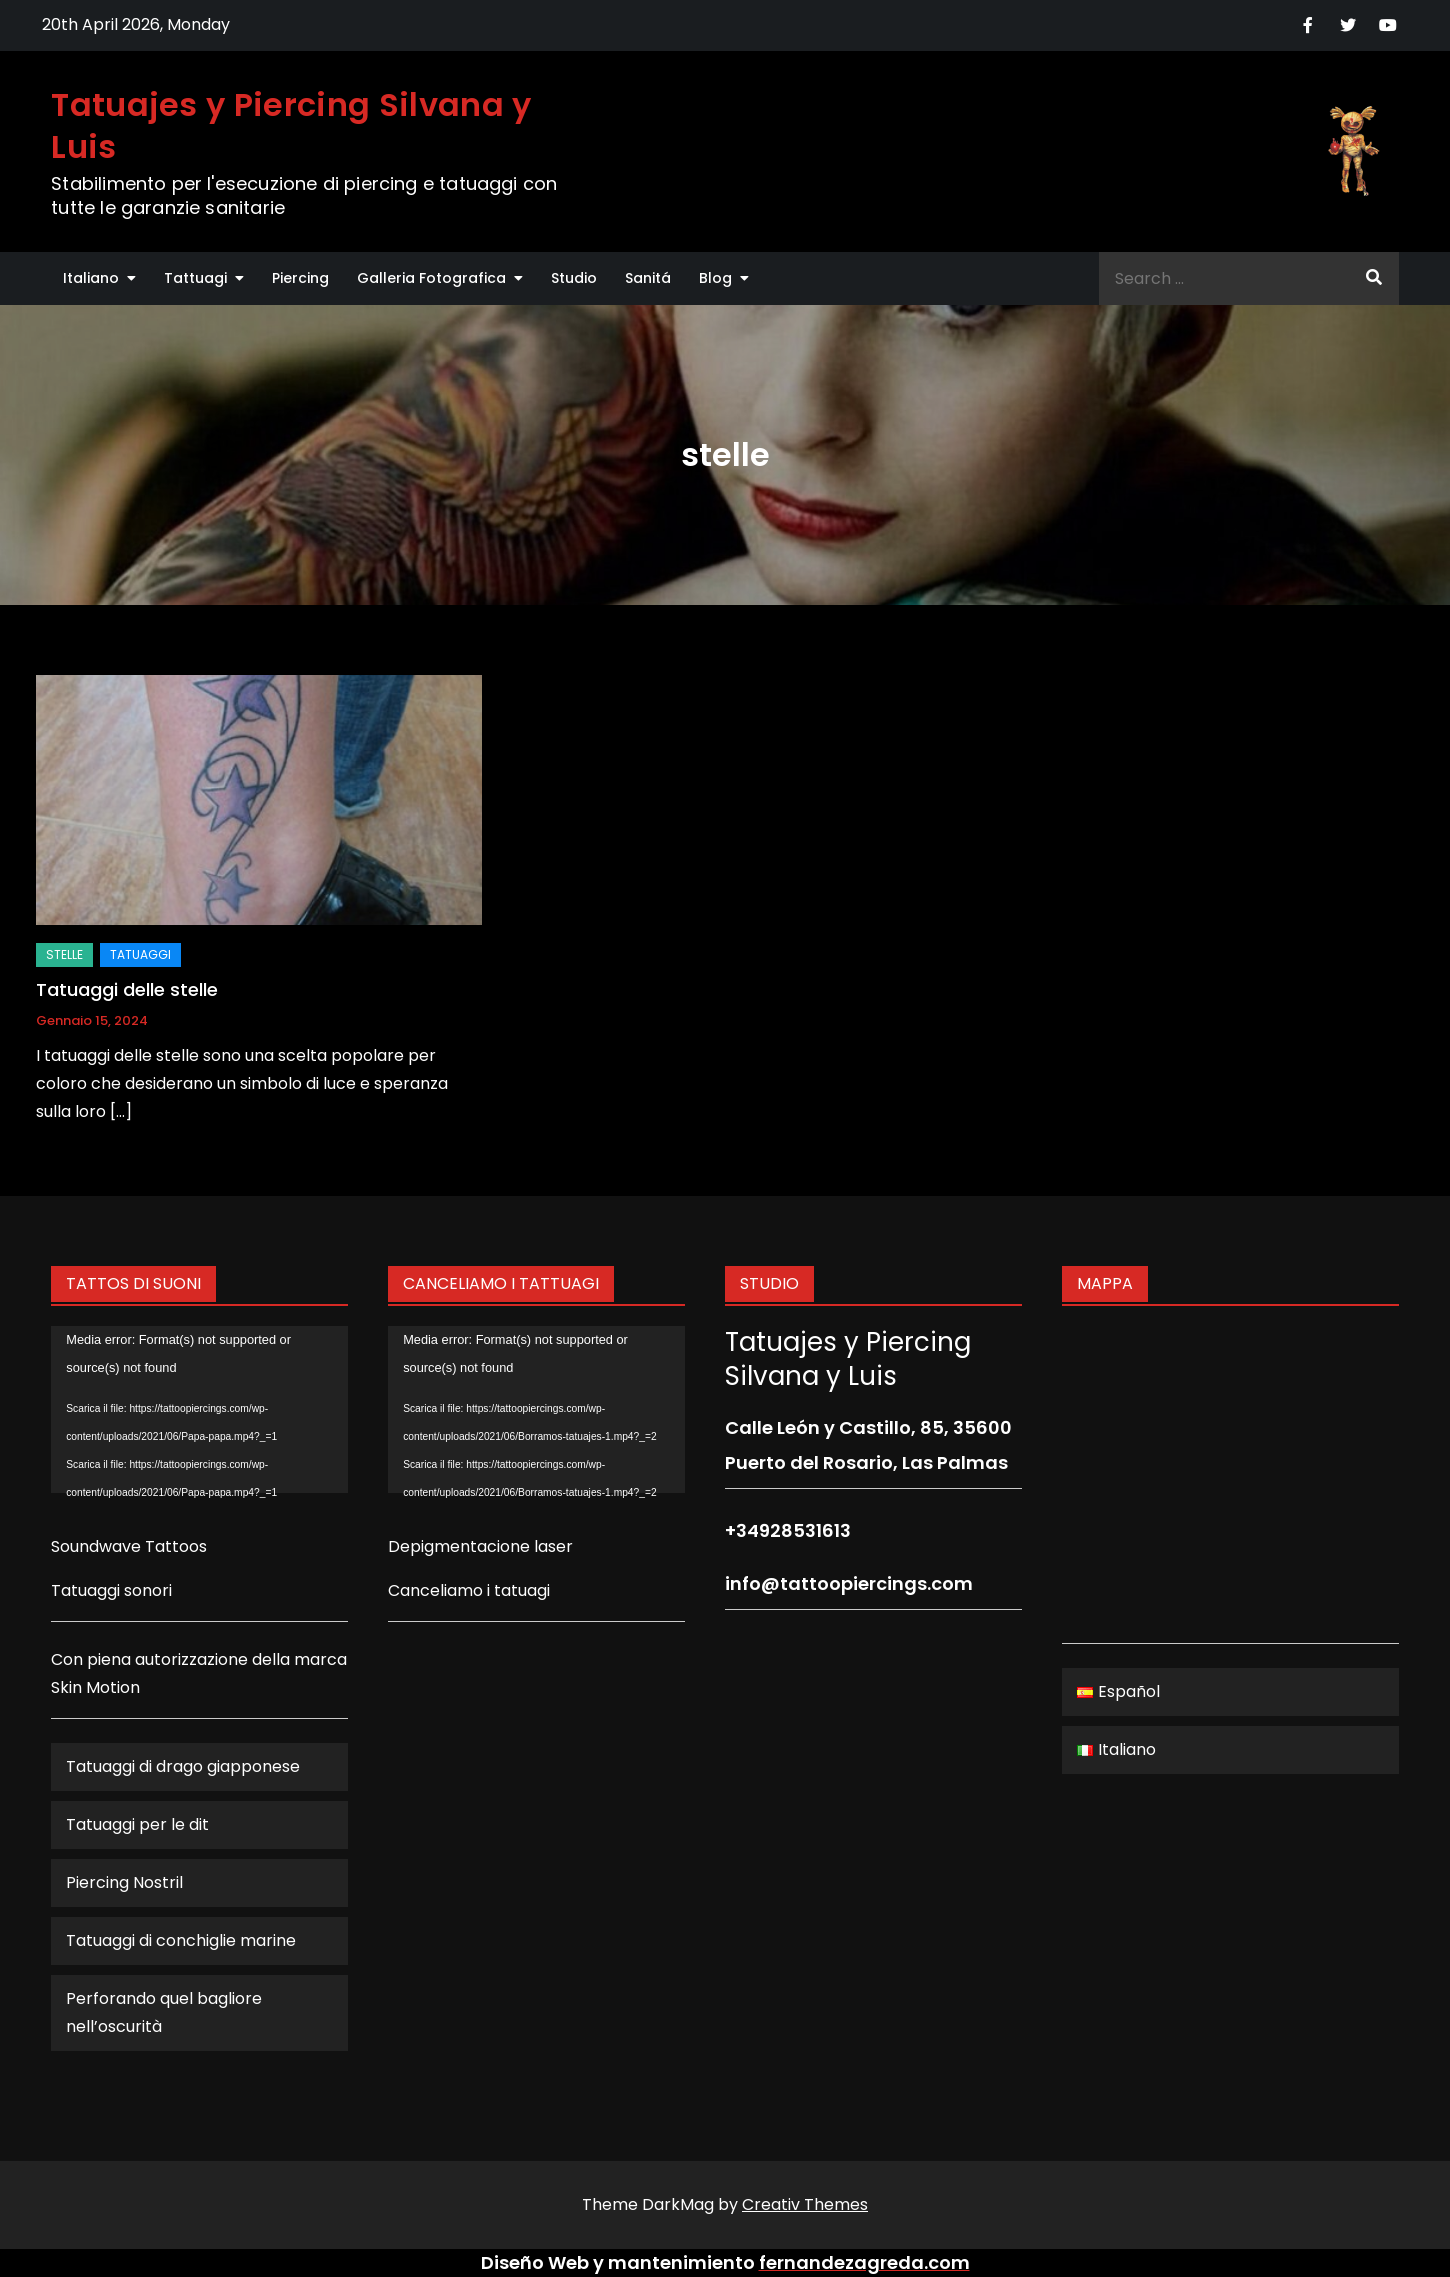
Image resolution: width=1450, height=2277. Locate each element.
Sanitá (648, 278)
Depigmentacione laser (480, 1546)
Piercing (300, 278)
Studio (574, 278)
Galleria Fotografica (431, 278)
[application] (199, 1409)
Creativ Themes (805, 2204)
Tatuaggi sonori (111, 1590)
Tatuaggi (140, 954)
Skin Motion (95, 1687)
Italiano (91, 278)
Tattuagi (195, 278)
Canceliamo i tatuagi (469, 1590)
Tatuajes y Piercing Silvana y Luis (291, 125)
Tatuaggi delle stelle (127, 989)
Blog (715, 278)
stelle (64, 954)
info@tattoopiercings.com (849, 1583)
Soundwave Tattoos (129, 1546)
